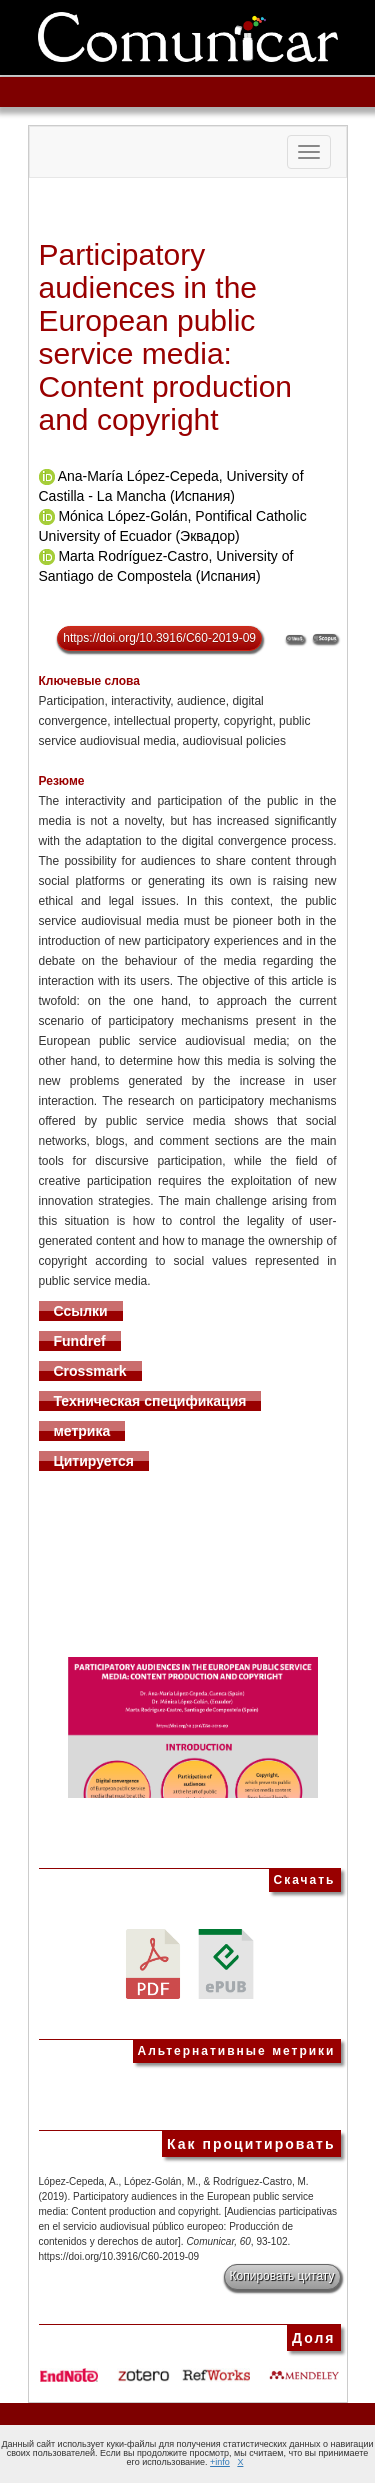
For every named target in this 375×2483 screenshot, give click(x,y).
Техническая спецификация (150, 1401)
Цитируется (94, 1461)
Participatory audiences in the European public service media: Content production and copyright (166, 337)
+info (220, 2462)
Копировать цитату (282, 2276)
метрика (82, 1431)
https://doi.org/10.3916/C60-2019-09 (159, 638)
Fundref (80, 1341)
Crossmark (90, 1371)
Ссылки (81, 1311)
